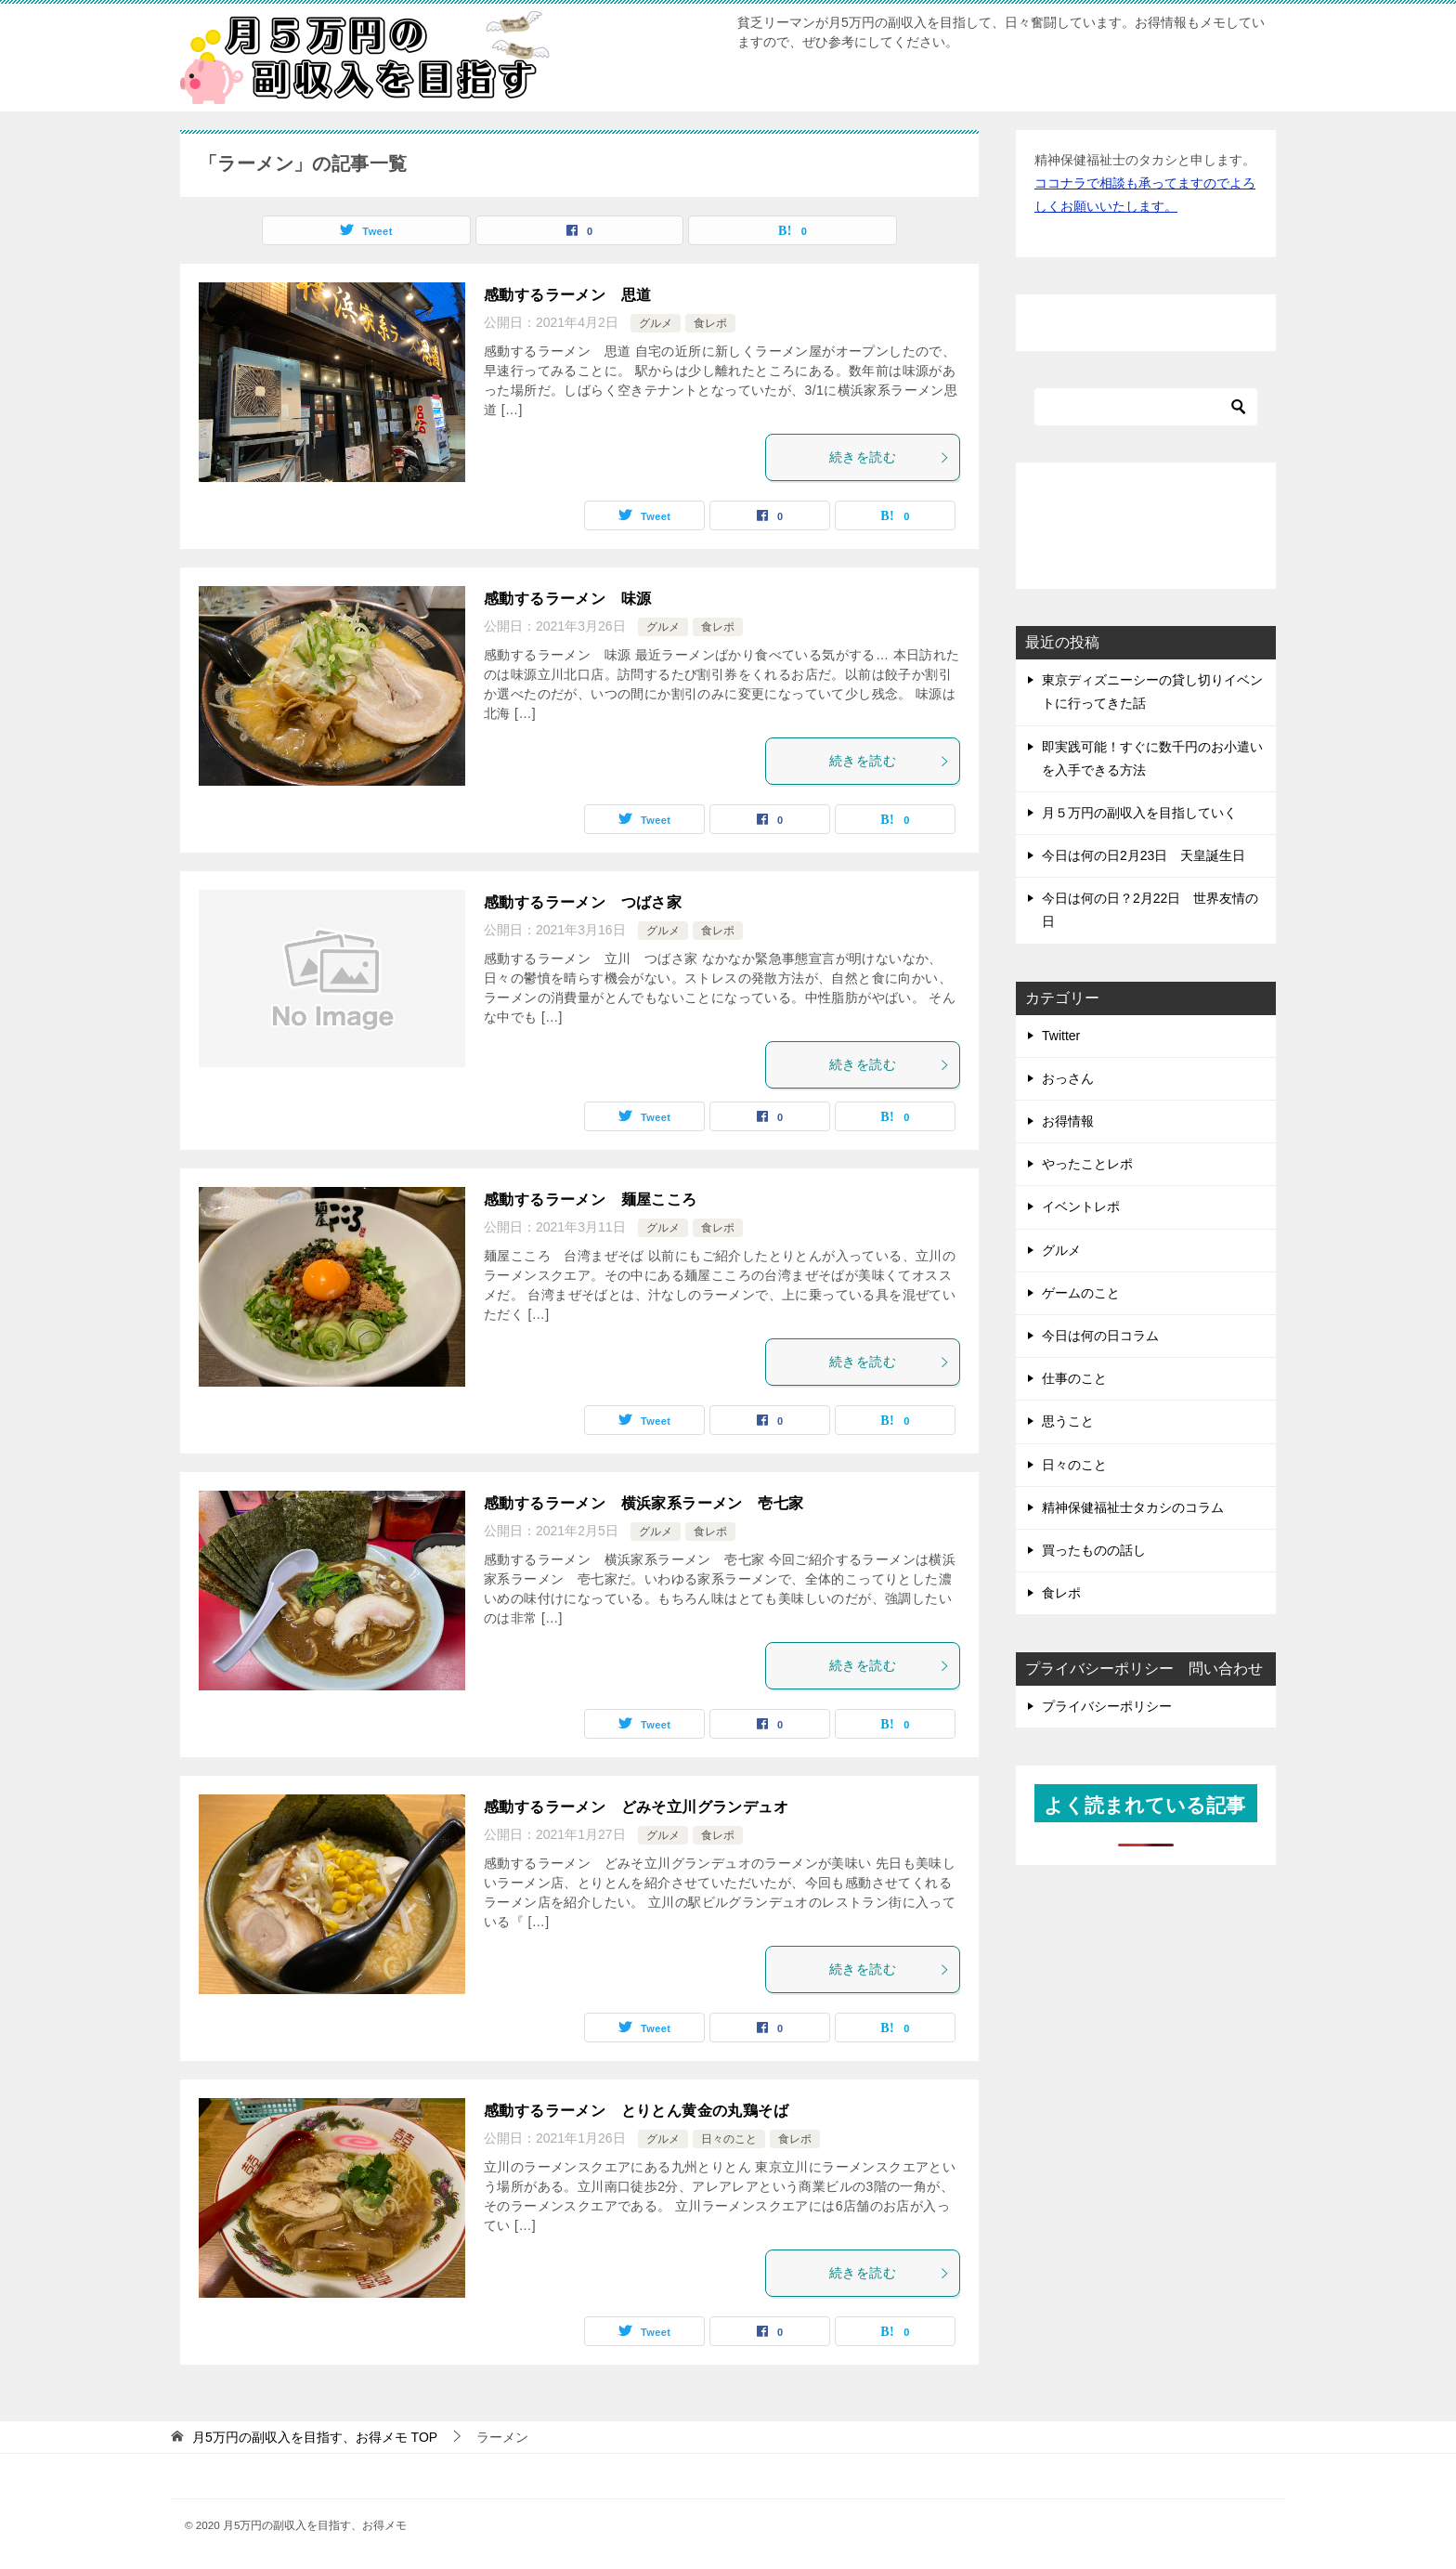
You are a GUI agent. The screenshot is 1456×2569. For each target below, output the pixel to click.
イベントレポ (1081, 1206)
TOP (314, 2437)
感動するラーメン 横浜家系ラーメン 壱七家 (643, 1503)
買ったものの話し (1094, 1550)
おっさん (1068, 1078)
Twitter (1061, 1035)
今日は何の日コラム (1100, 1335)
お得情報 (1068, 1121)
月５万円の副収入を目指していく (1139, 812)
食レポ (710, 323)
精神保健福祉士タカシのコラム (1133, 1507)
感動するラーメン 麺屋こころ (590, 1199)
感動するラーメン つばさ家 (583, 902)
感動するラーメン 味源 (567, 598)
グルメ (655, 323)
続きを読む (889, 457)
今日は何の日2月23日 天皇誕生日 (1143, 855)
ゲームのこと (1081, 1292)
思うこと (1068, 1421)
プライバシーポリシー (1107, 1706)
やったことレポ (1087, 1163)
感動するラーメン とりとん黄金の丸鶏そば (636, 2111)
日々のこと (729, 2138)
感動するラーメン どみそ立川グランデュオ (636, 1807)
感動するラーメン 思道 (567, 295)
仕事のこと (1074, 1378)
